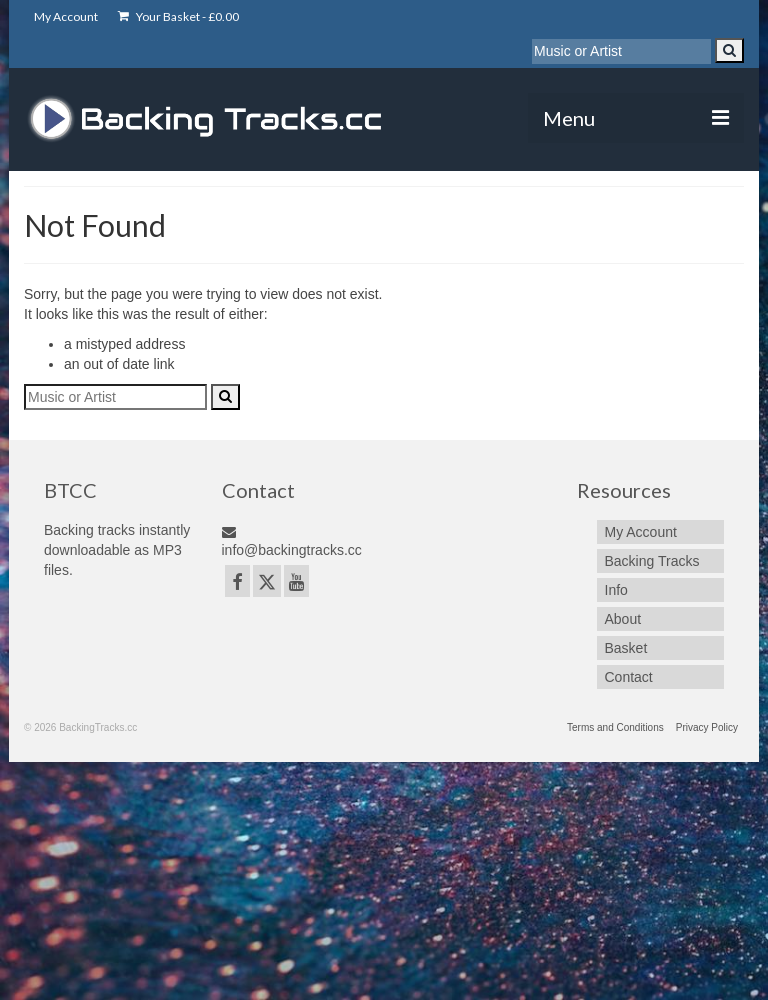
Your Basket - (178, 16)
